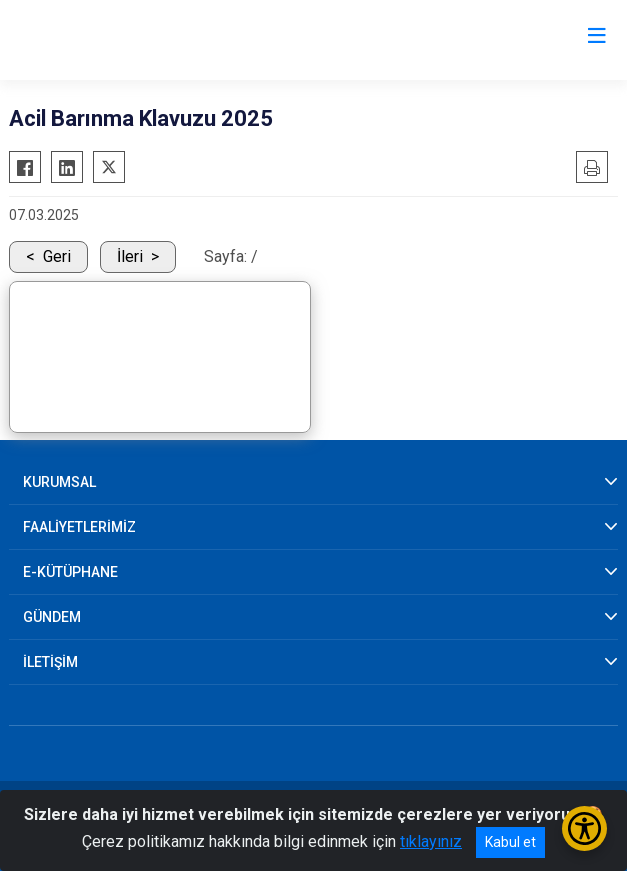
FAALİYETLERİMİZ (79, 527)
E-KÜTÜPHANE (70, 572)
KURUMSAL (59, 482)
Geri (57, 256)
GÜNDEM (52, 617)
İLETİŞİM (50, 662)
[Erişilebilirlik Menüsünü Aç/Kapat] (584, 828)
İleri (130, 256)
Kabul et (510, 842)
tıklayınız (431, 841)
